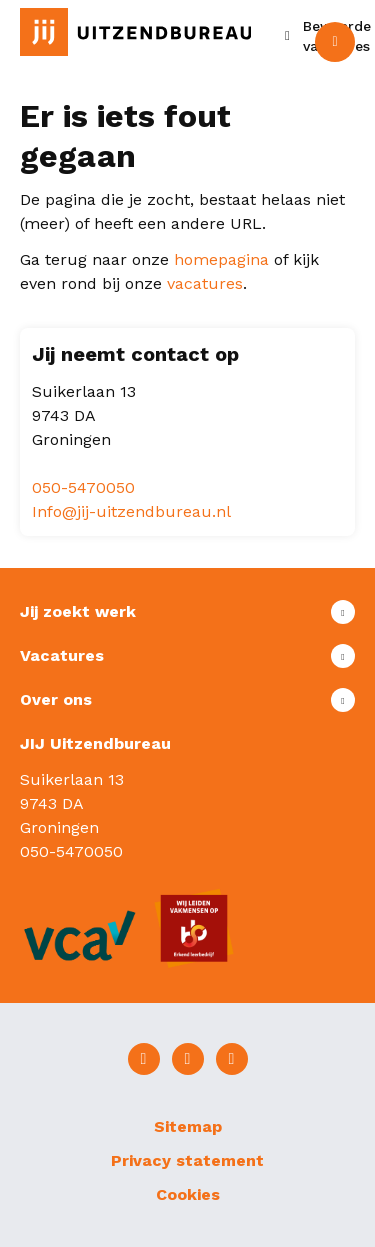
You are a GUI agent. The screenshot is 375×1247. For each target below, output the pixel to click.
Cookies (188, 1194)
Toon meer (187, 612)
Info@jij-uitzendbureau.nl (131, 511)
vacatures (205, 283)
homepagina (221, 259)
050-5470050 (83, 487)
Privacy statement (187, 1160)
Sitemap (188, 1126)
